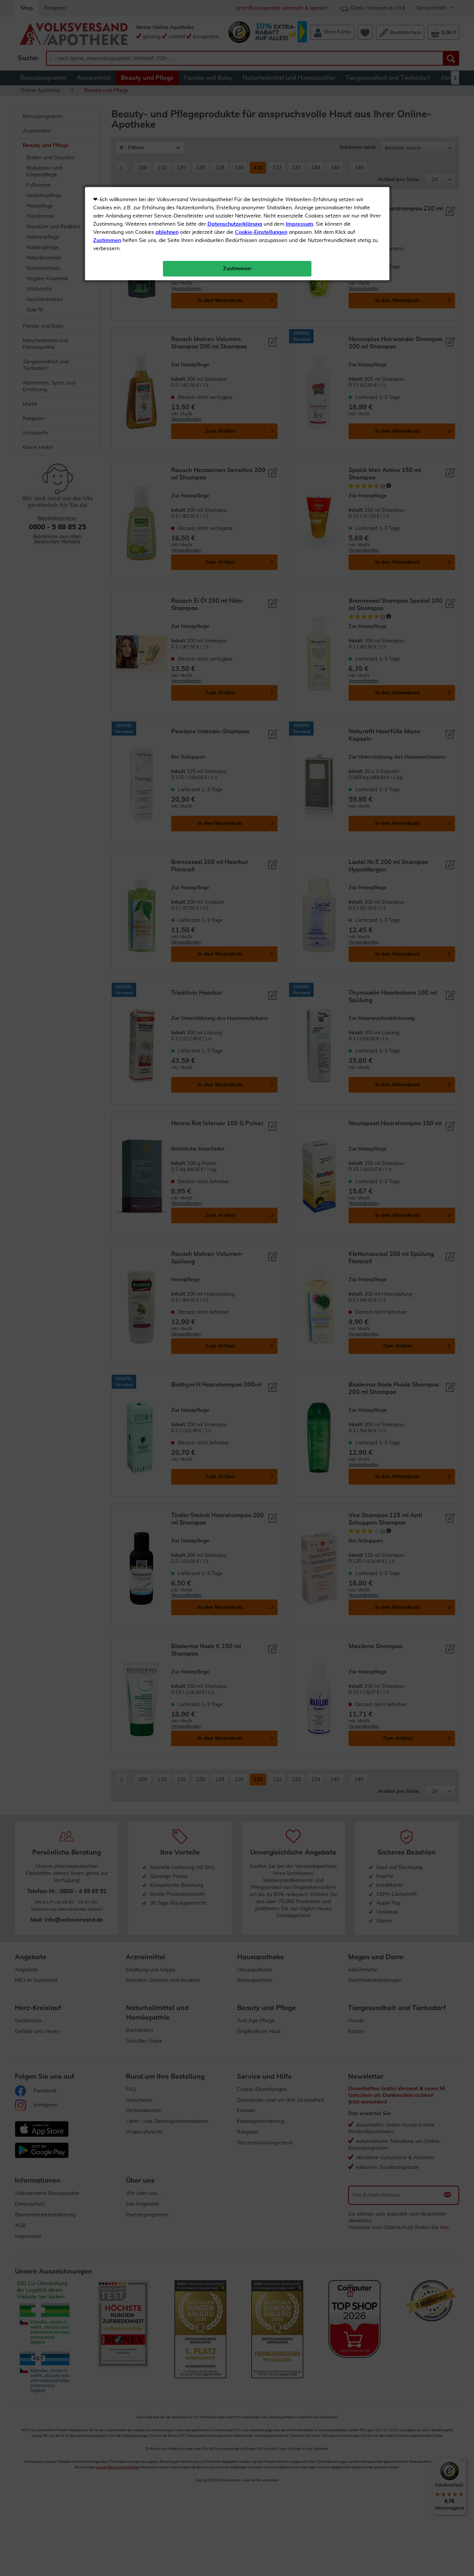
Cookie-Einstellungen (261, 174)
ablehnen (167, 174)
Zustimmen (107, 183)
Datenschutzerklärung (234, 166)
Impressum (299, 166)
